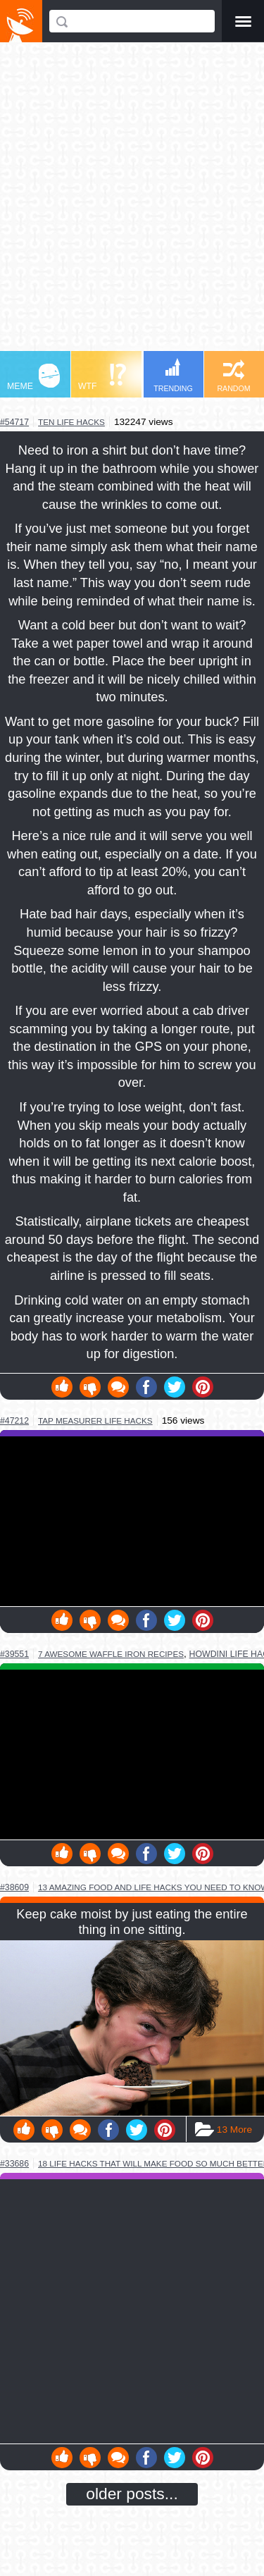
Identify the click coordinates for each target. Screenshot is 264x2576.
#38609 (14, 1887)
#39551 (14, 1654)
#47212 (14, 1421)
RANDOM (233, 376)
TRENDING (173, 375)
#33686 (14, 2164)
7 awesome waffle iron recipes (111, 1653)
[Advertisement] (132, 203)
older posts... (132, 2493)
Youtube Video (132, 1521)
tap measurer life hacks (95, 1420)
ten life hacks (71, 421)
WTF (102, 377)
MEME (33, 377)
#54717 (14, 422)
